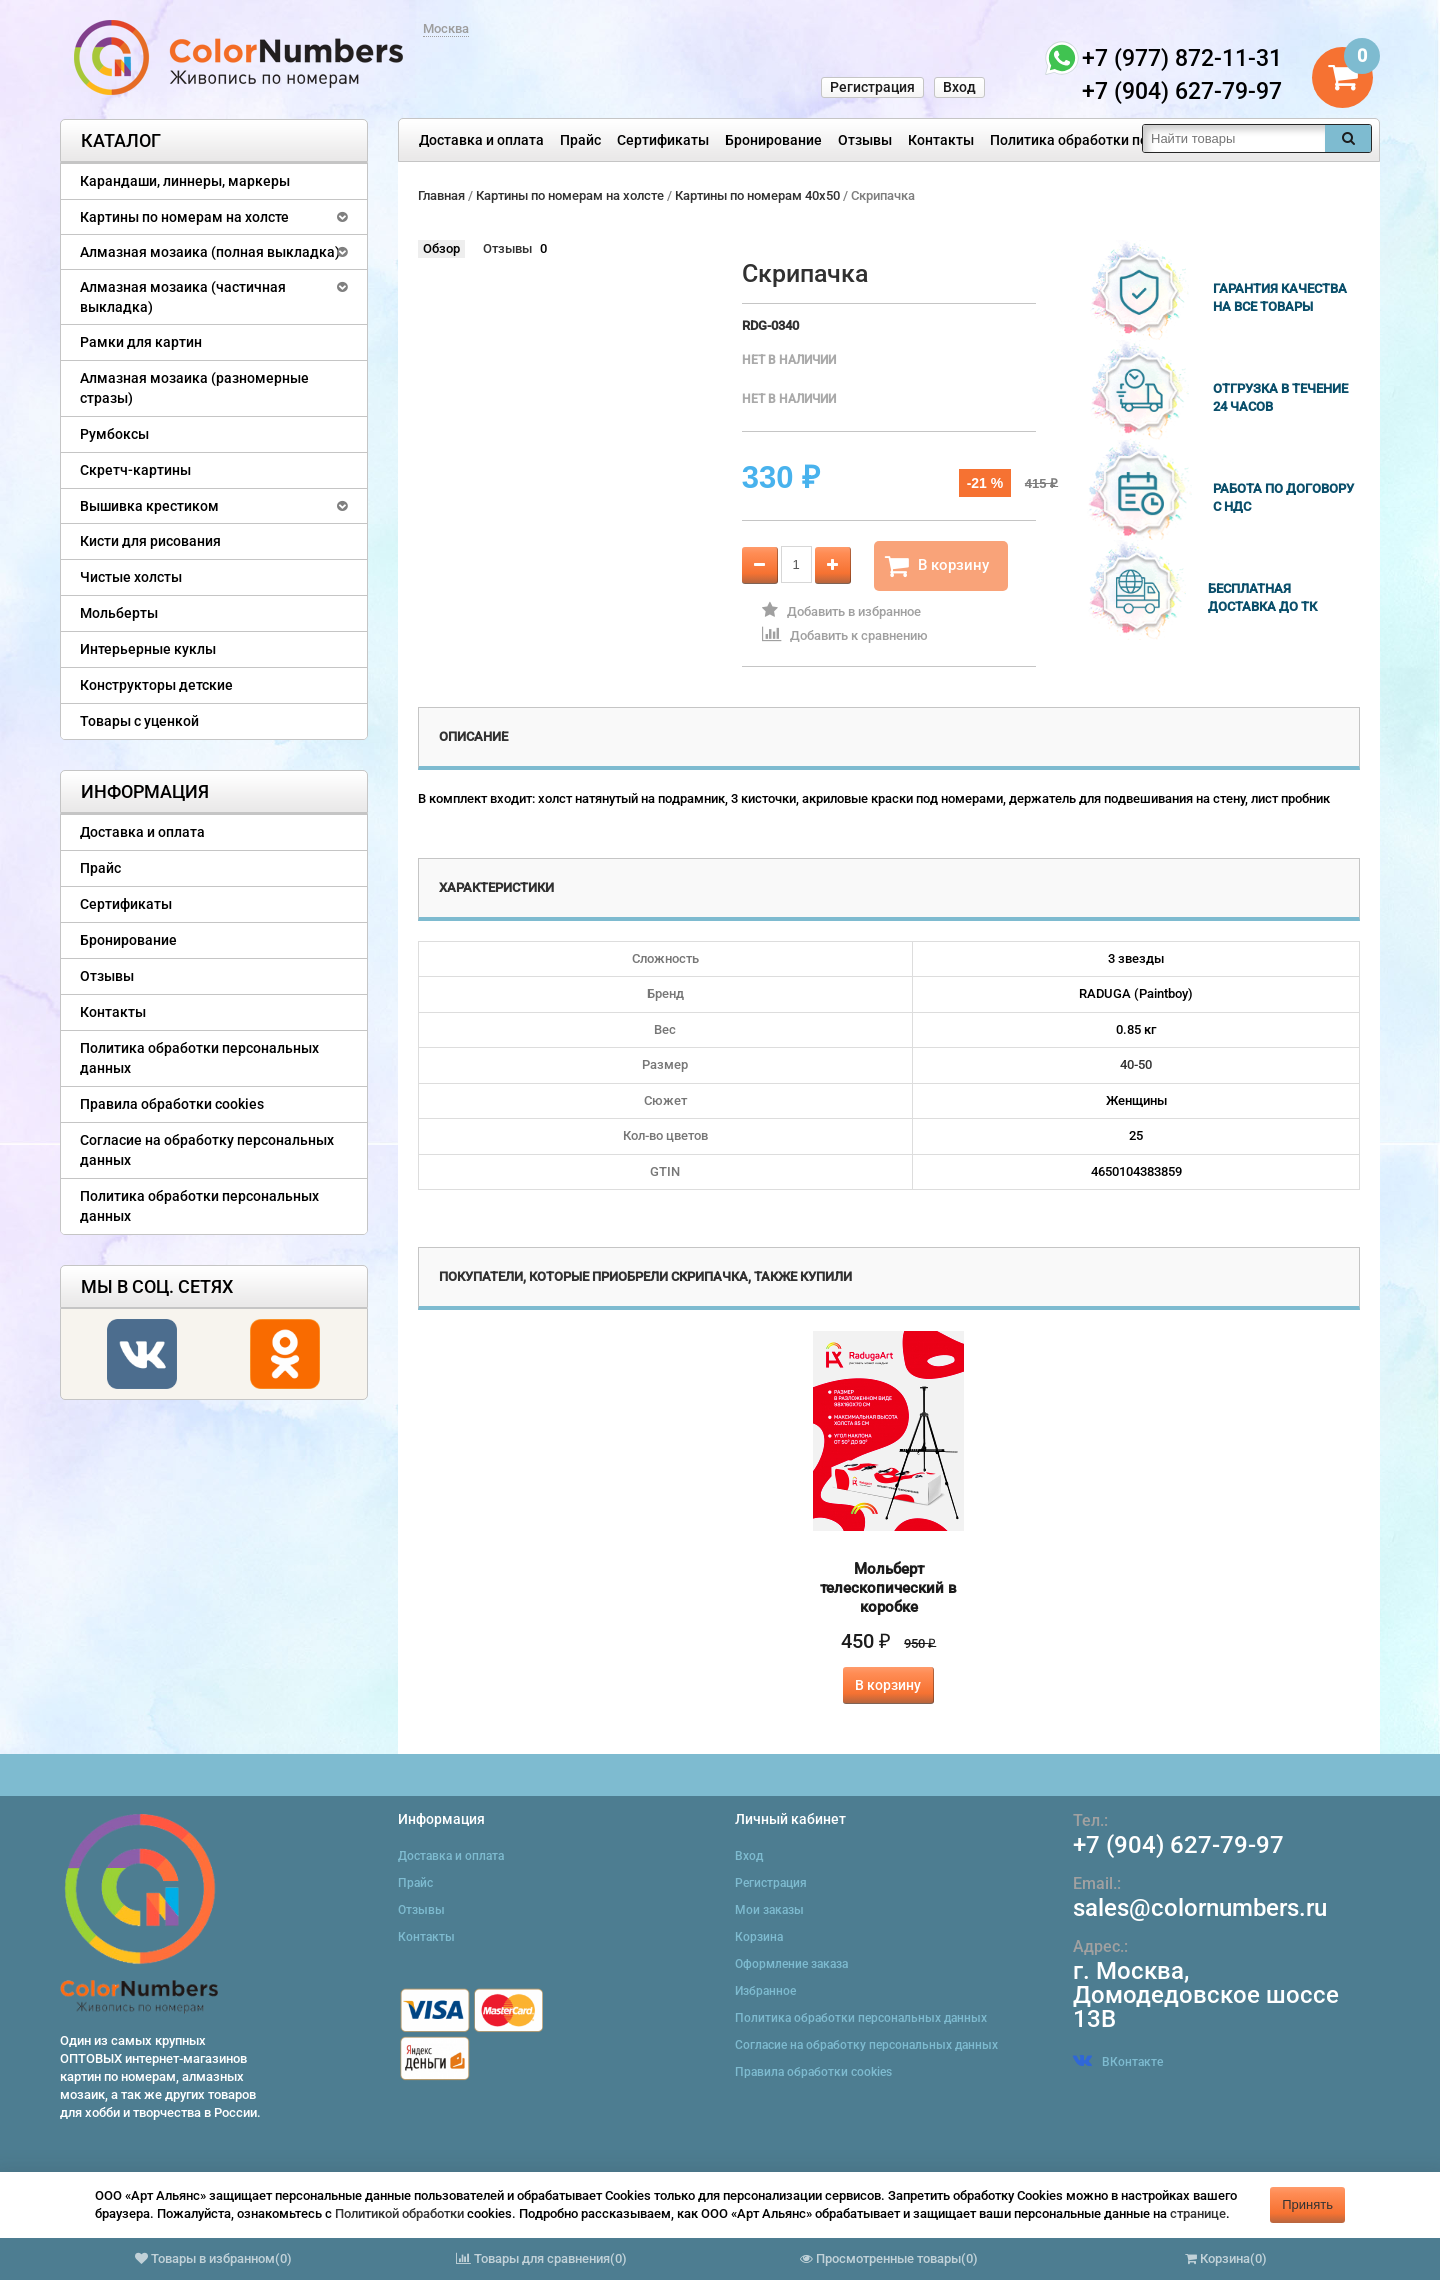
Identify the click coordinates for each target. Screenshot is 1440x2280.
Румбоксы (114, 434)
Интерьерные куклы (148, 649)
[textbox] (1234, 138)
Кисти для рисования (150, 541)
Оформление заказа (791, 1964)
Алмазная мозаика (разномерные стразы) (194, 388)
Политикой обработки (399, 2213)
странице (1198, 2213)
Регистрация (872, 87)
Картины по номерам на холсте (184, 217)
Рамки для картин (141, 342)
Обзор (441, 248)
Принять (1307, 2204)
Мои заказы (769, 1910)
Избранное (765, 1991)
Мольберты (119, 613)
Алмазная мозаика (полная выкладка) (210, 252)
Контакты (941, 140)
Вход (959, 87)
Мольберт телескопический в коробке (888, 1588)
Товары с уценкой (139, 721)
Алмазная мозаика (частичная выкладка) (183, 297)
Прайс (580, 140)
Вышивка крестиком (149, 506)
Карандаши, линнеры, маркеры (185, 181)
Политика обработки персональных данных (1136, 140)
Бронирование (773, 140)
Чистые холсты (131, 577)
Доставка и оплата (481, 140)
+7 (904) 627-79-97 (1178, 1845)
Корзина (759, 1937)
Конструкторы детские (156, 685)
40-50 (1136, 1064)
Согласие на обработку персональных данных (207, 1150)
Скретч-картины (135, 470)
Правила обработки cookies (172, 1104)
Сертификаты (663, 140)
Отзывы (865, 140)
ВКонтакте (1118, 2062)
